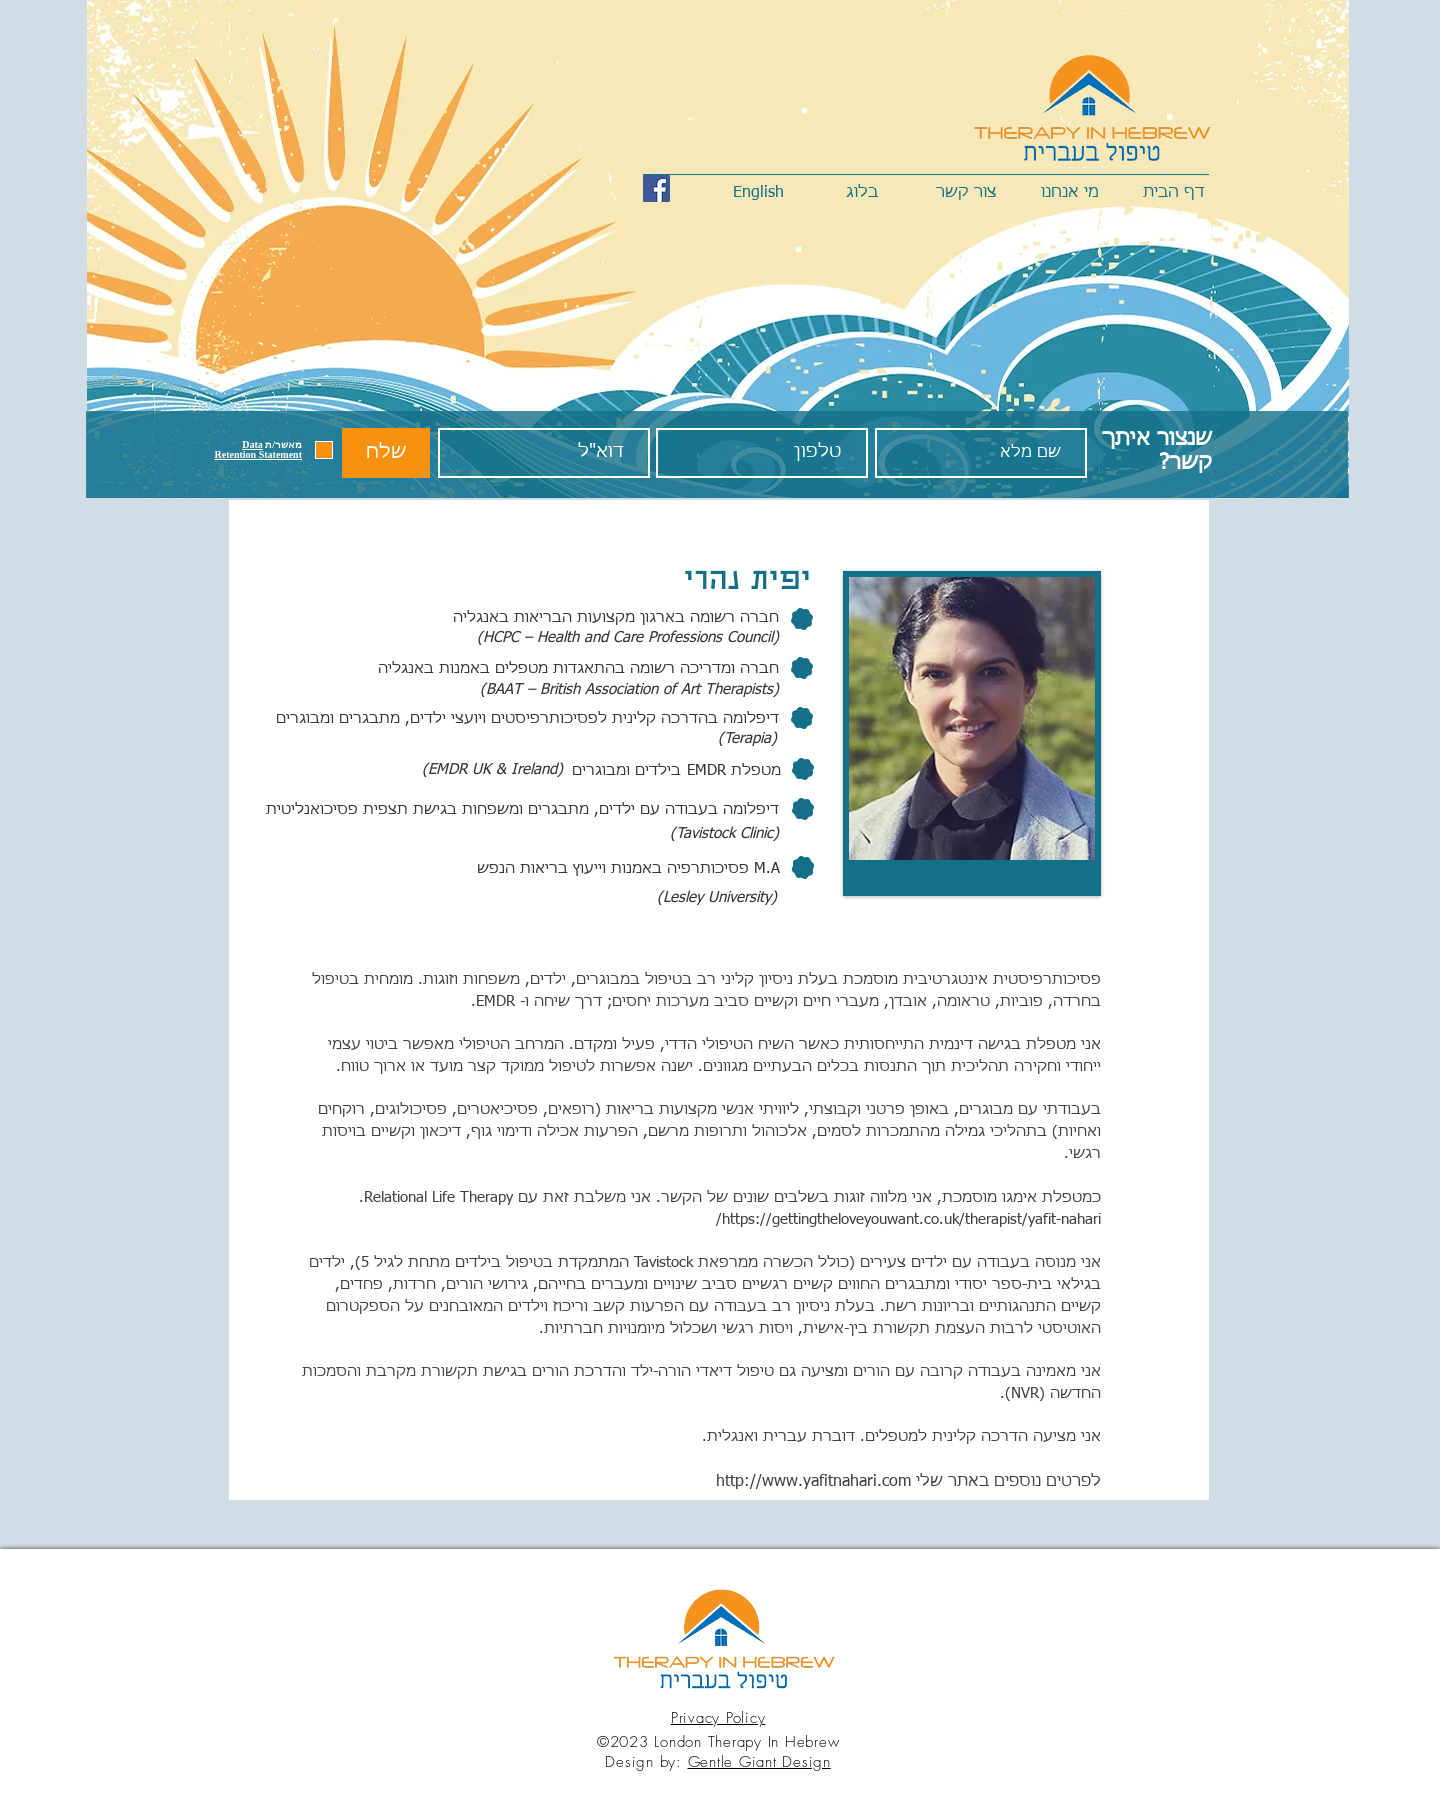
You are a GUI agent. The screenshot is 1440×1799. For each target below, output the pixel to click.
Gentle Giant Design (759, 1762)
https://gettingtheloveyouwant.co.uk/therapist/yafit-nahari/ (908, 1219)
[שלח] (386, 453)
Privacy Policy (718, 1718)
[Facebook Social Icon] (656, 188)
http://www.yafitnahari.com (813, 1482)
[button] (258, 449)
